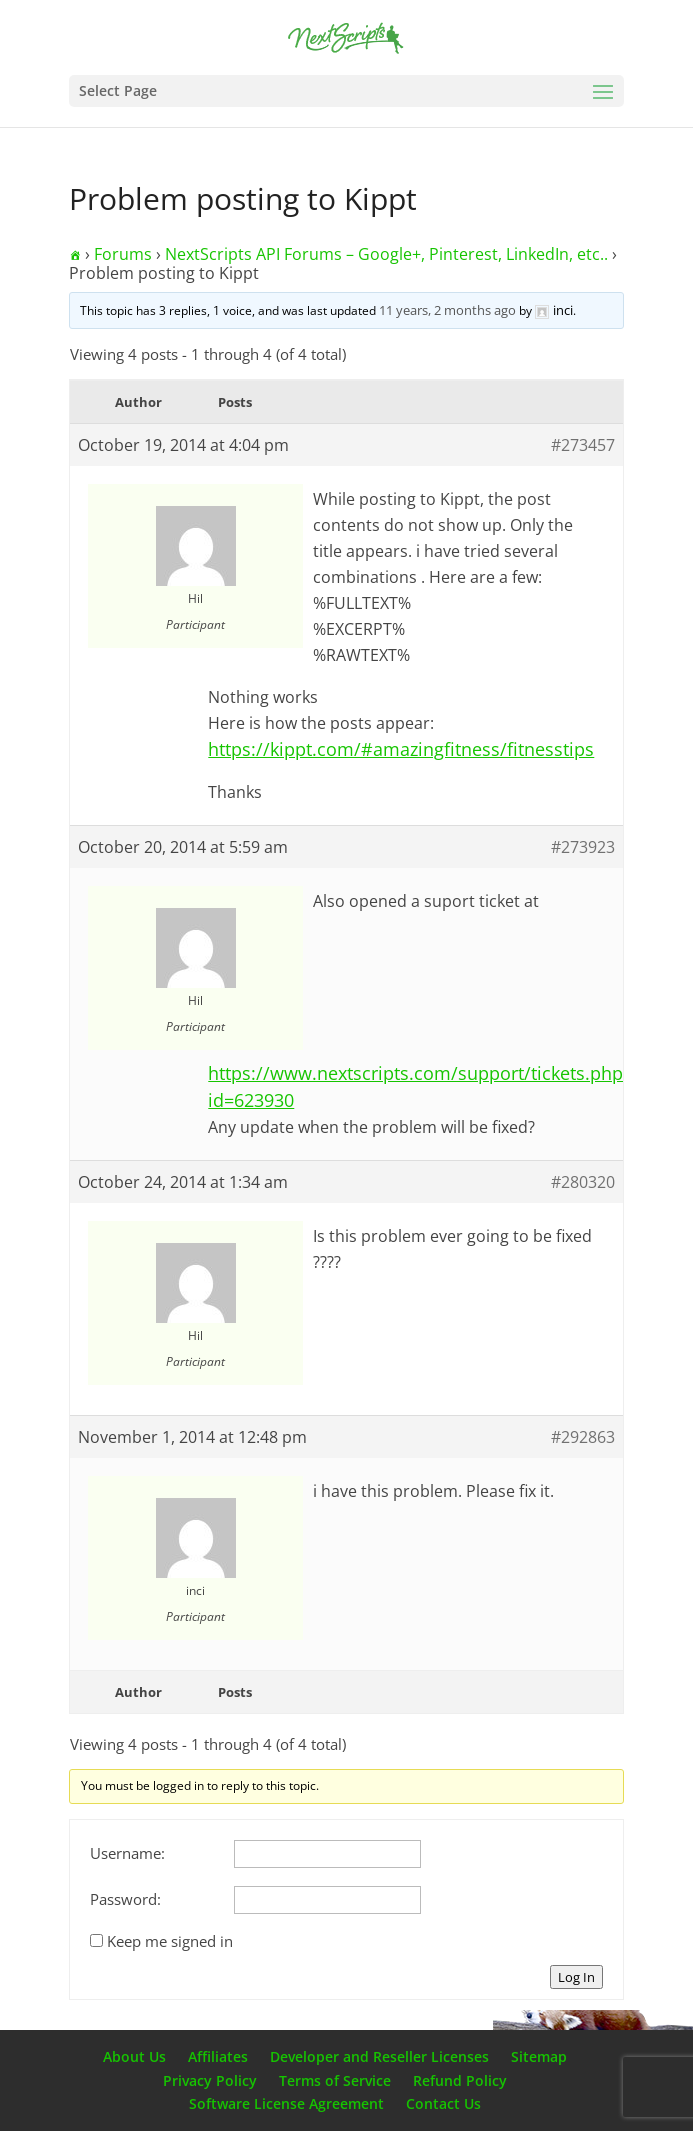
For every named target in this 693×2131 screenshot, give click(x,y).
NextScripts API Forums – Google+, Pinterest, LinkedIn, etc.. (386, 254)
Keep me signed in (170, 1941)
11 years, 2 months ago (447, 310)
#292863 (583, 1437)
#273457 (583, 445)
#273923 (583, 847)
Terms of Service (335, 2080)
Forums (123, 254)
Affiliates (218, 2056)
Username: (127, 1853)
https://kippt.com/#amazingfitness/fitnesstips (401, 749)
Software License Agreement (286, 2103)
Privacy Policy (210, 2080)
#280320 (583, 1182)
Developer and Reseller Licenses (379, 2056)
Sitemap (539, 2056)
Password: (125, 1899)
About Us (134, 2056)
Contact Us (443, 2103)
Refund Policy (460, 2080)
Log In (576, 1977)
